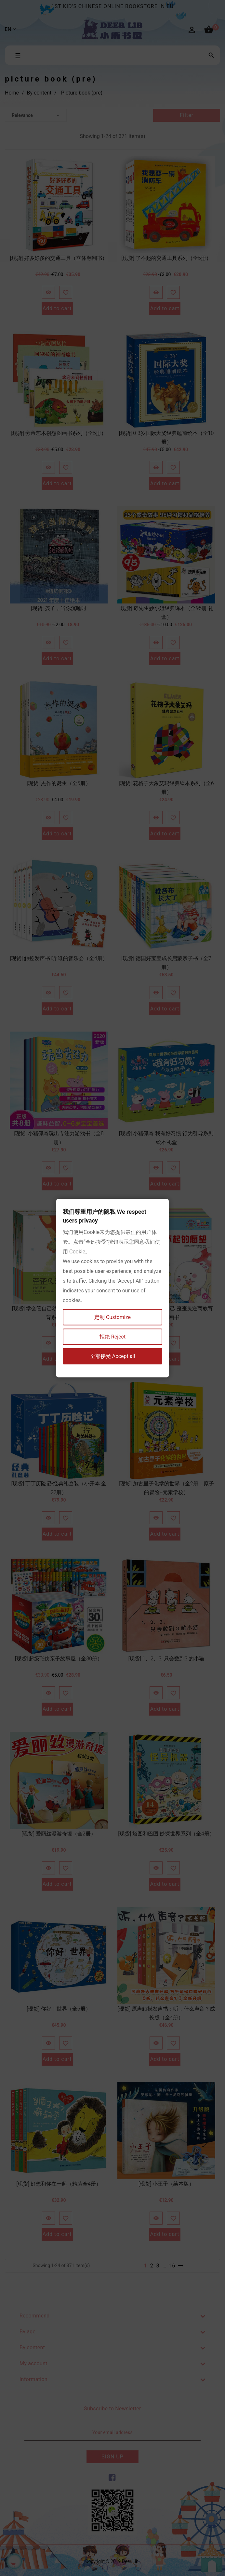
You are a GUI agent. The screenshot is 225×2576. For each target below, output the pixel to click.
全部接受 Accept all (112, 1356)
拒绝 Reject (112, 1336)
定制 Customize (112, 1317)
